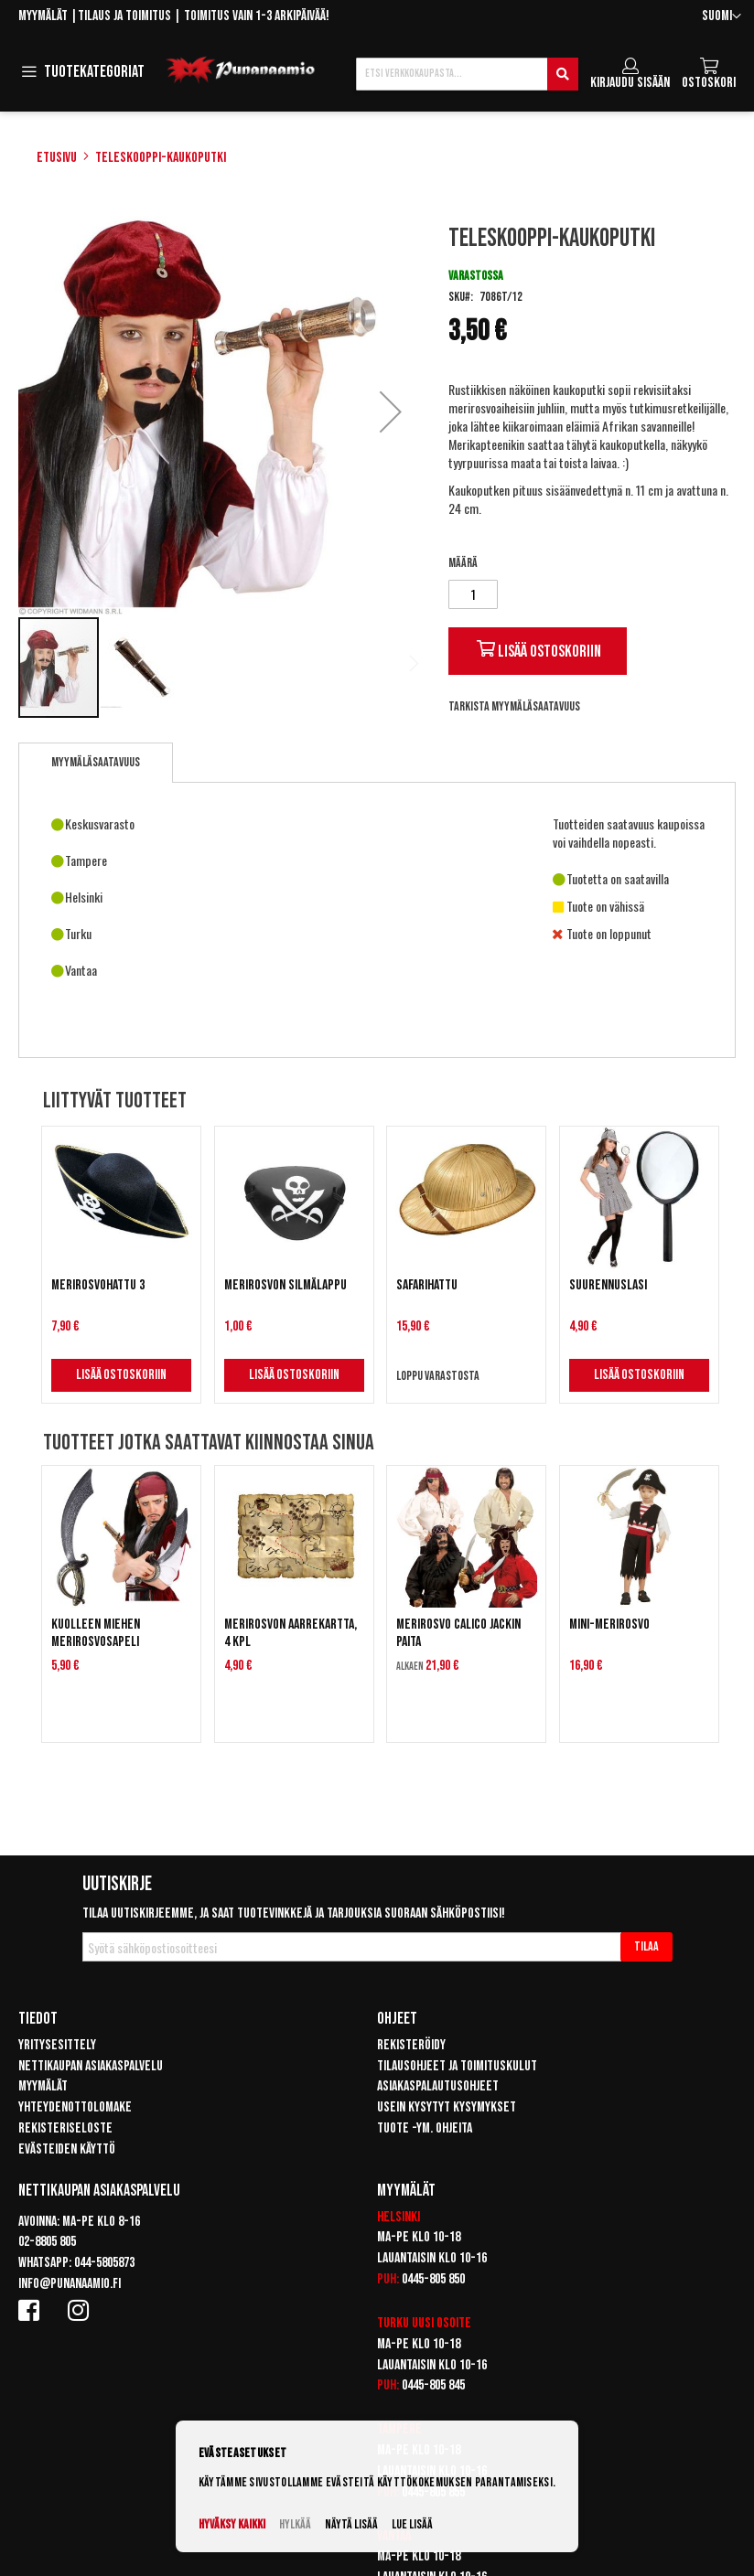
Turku (393, 2323)
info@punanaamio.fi (69, 2284)
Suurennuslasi (608, 1285)
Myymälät (43, 16)
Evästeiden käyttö (66, 2149)
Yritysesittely (57, 2045)
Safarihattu (427, 1285)
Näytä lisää (351, 2524)
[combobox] (467, 74)
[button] (721, 16)
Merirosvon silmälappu (285, 1285)
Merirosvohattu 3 (98, 1285)
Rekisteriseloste (65, 2128)
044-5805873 (104, 2262)
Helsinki (398, 2217)
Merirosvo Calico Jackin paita (458, 1633)
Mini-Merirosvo (609, 1624)
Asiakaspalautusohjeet (438, 2086)
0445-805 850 (433, 2279)
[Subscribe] (646, 1946)
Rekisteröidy (411, 2045)
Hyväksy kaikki (232, 2524)
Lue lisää (412, 2524)
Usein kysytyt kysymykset (446, 2107)
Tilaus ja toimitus (124, 16)
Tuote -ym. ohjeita (424, 2128)
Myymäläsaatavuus (95, 762)
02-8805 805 (47, 2241)
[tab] (95, 763)
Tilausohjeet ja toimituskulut (457, 2066)
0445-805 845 (433, 2385)
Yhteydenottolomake (75, 2107)
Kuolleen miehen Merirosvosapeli (95, 1633)
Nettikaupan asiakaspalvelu (90, 2066)
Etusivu (57, 157)
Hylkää (295, 2524)
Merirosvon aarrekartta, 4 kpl (290, 1633)
